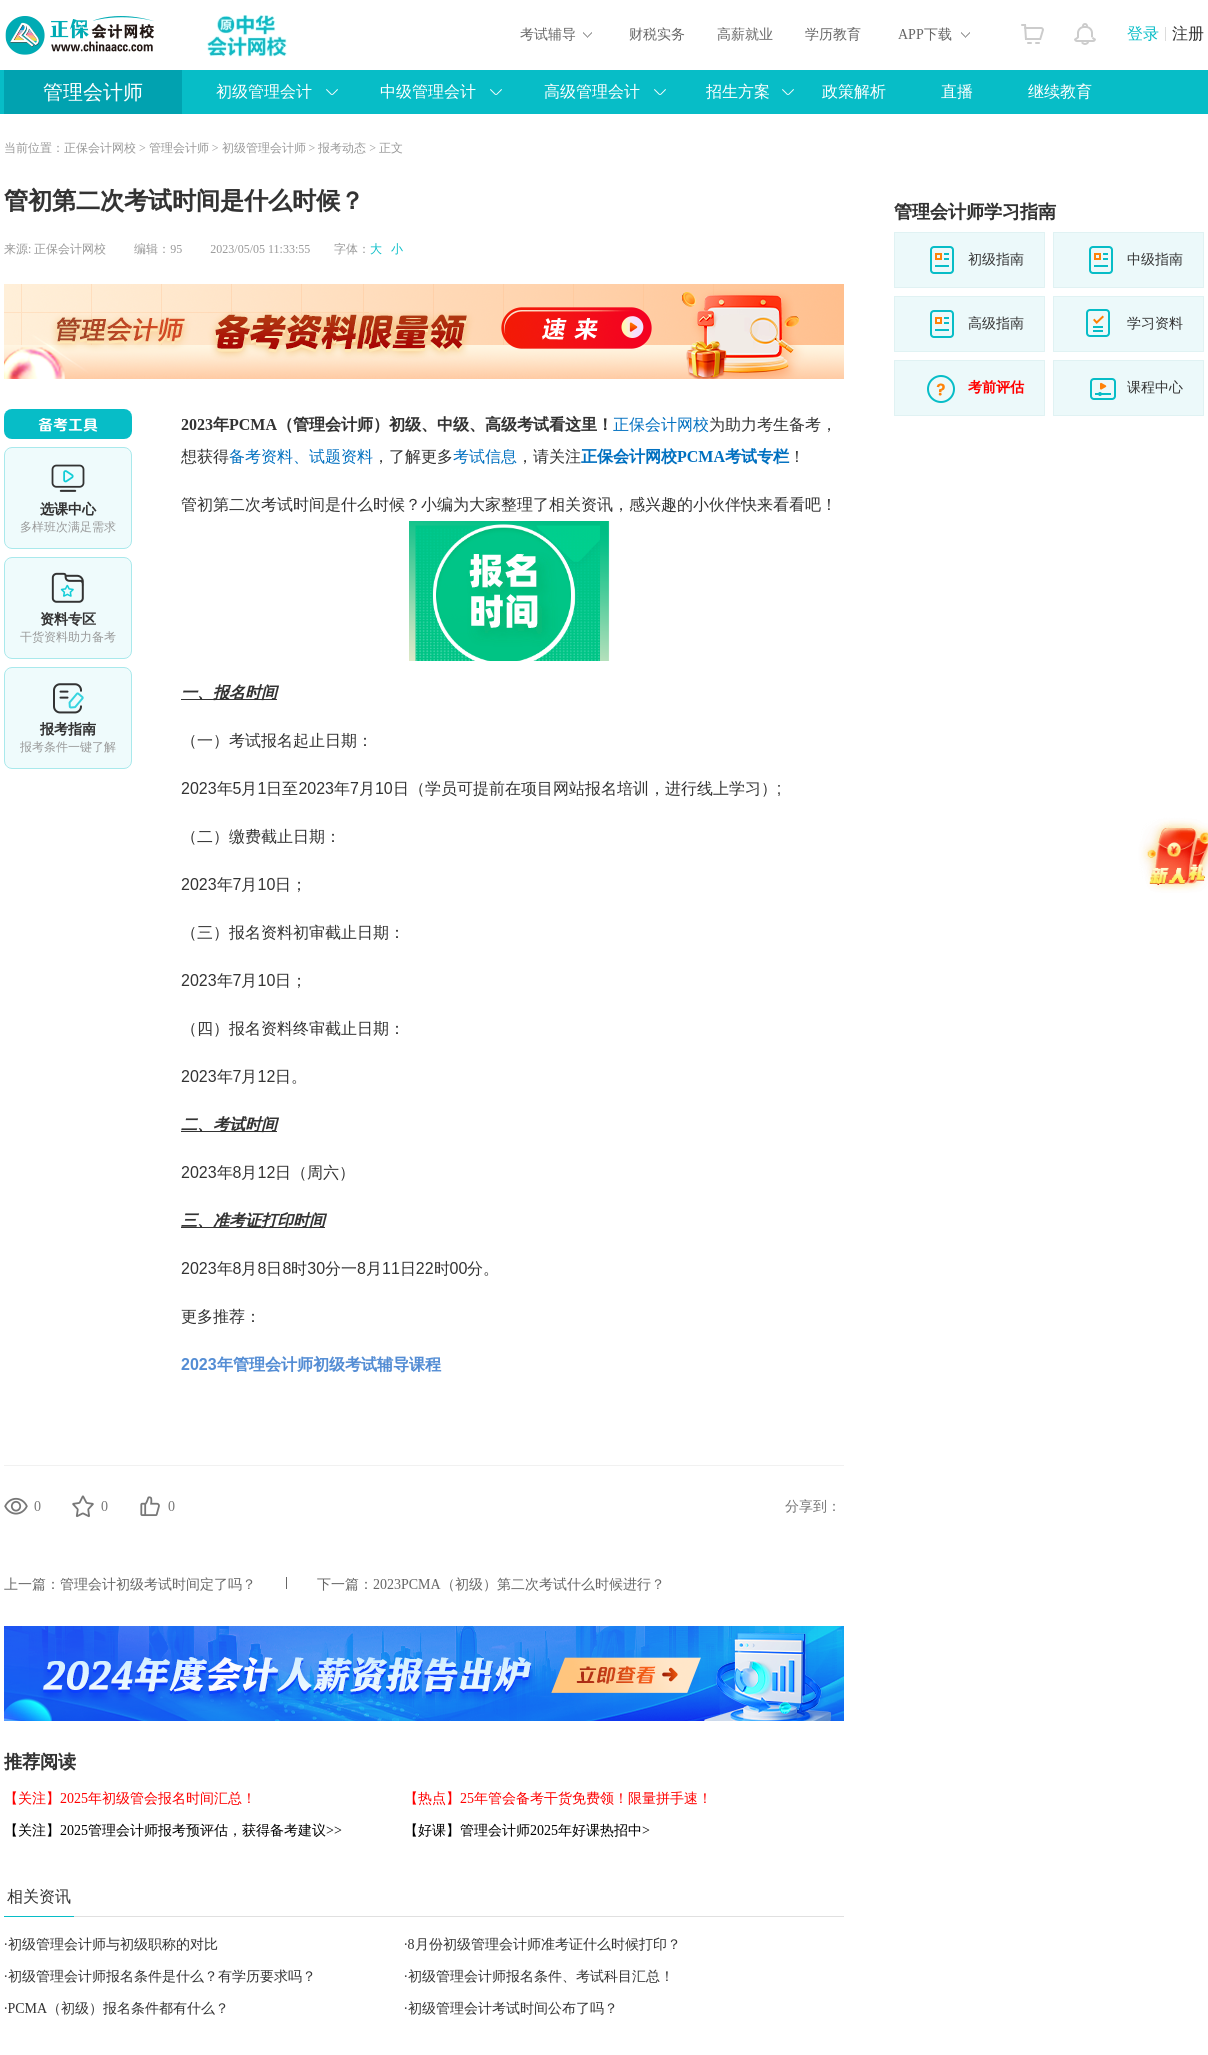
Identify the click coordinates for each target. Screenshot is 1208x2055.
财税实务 (657, 34)
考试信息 (485, 456)
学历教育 (833, 34)
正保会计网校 (100, 148)
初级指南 (996, 259)
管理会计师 (93, 92)
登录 (1143, 33)
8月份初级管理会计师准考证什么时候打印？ (544, 1944)
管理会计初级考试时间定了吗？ (158, 1584)
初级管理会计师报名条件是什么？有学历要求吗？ (162, 1976)
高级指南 (996, 323)
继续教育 (1060, 91)
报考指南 (68, 718)
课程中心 (1155, 387)
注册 (1188, 33)
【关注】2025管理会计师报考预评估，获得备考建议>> (173, 1830)
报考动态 (342, 148)
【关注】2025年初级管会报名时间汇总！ (130, 1798)
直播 (957, 91)
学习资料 (1155, 323)
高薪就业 (745, 34)
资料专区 (68, 608)
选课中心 (68, 498)
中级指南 (1155, 259)
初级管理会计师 (264, 148)
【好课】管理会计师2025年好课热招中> (527, 1830)
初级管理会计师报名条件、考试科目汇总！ (541, 1976)
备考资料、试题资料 (301, 456)
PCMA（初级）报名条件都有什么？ (119, 2008)
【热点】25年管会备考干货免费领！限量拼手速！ (558, 1798)
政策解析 (854, 91)
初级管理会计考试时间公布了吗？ (513, 2008)
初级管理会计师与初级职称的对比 (113, 1944)
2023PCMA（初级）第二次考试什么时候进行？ (519, 1584)
